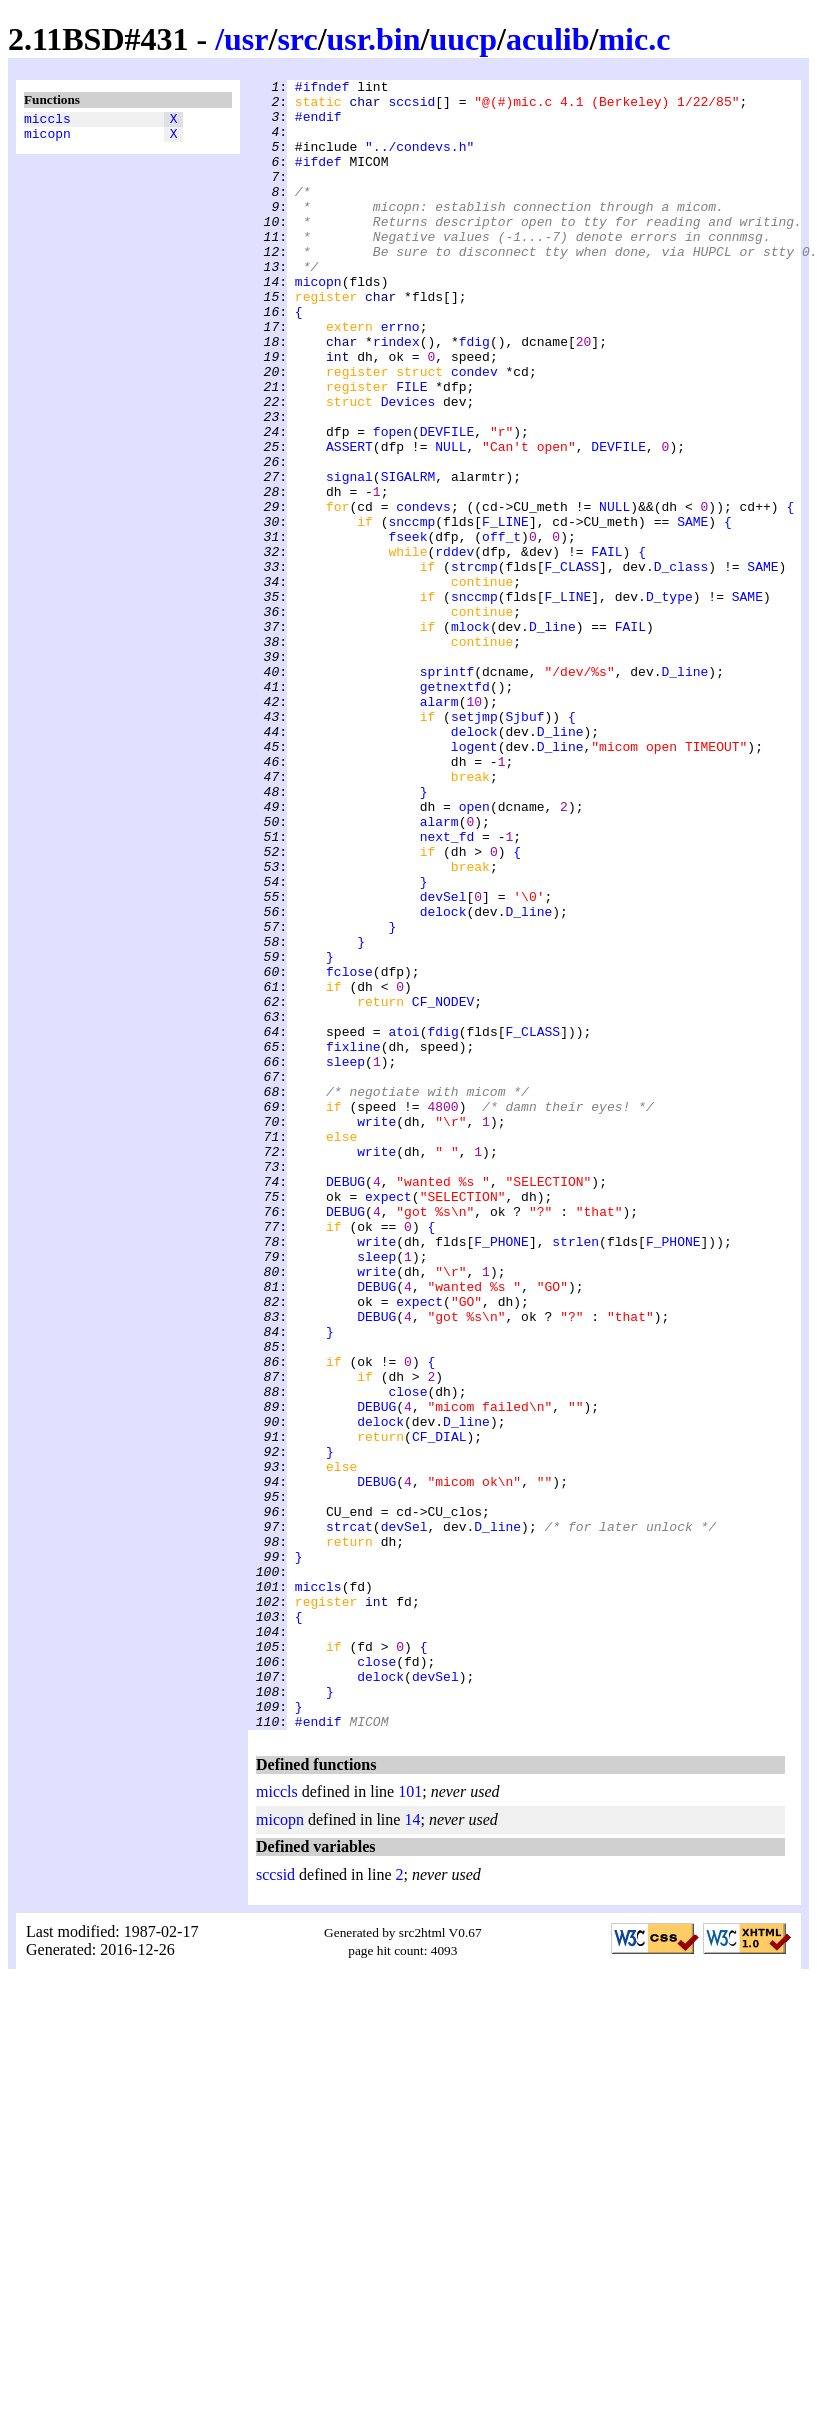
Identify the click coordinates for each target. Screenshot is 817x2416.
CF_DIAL (439, 1709)
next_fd (447, 989)
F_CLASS (571, 665)
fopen (392, 503)
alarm (439, 827)
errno (400, 377)
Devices (408, 467)
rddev (454, 647)
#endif (318, 125)
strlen (575, 1475)
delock (474, 863)
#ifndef (322, 89)
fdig (474, 395)
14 (412, 2149)
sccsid (411, 107)
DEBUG (345, 1403)
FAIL (606, 647)
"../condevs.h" (419, 161)
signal (349, 557)
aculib (548, 39)
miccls (47, 121)
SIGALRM (408, 557)
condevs (423, 593)
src (297, 39)
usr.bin (374, 39)
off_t (501, 629)
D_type (669, 701)
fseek (407, 629)
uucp (463, 39)
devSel (443, 1061)
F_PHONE (501, 1475)
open (474, 953)
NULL (450, 521)
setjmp (474, 845)
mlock (470, 737)
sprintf (447, 791)
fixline (353, 1241)
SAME (692, 611)
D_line (552, 737)
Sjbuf (524, 845)
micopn (47, 139)
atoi (403, 1223)
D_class (681, 665)
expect (388, 1421)
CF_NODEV (443, 1187)
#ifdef (318, 179)
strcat (349, 1817)
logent (474, 881)
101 (410, 2121)
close (407, 1655)
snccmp (411, 611)
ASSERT (349, 521)
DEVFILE (447, 503)
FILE (411, 449)
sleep (345, 1259)
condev (474, 431)
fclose (349, 1151)
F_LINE (505, 611)
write (376, 1331)
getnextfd (455, 809)
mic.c (634, 39)
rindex (396, 395)
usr (246, 39)
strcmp (474, 665)
